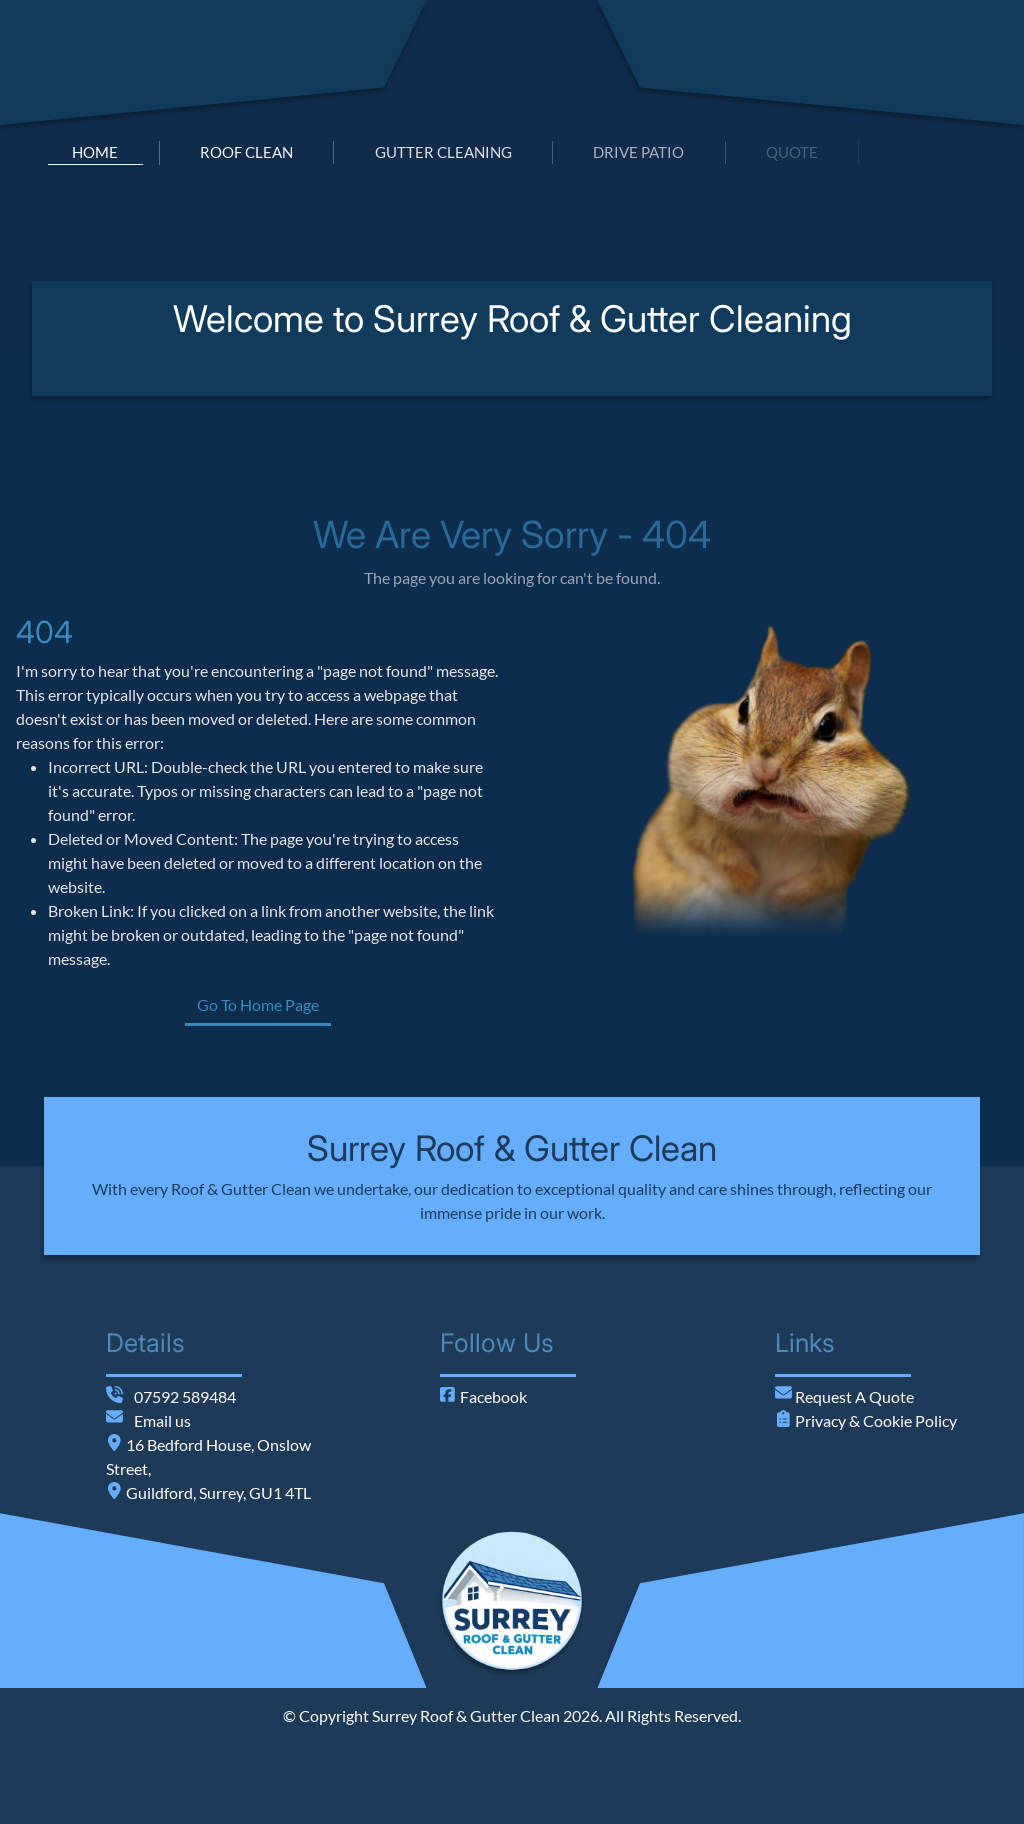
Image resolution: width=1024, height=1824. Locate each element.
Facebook (483, 1396)
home (95, 152)
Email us (162, 1420)
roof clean (246, 152)
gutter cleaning (443, 152)
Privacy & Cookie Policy (874, 1420)
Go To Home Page (337, 1004)
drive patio (638, 152)
